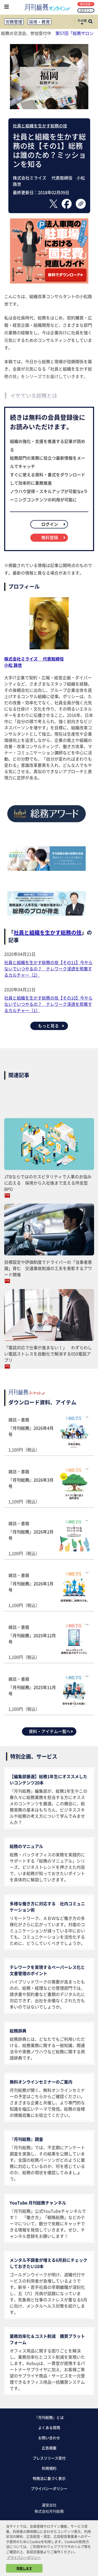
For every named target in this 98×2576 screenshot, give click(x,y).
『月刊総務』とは (49, 2417)
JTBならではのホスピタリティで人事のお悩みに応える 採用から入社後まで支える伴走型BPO (47, 1182)
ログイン (86, 10)
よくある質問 (49, 2427)
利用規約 (49, 2468)
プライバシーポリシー (49, 2488)
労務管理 (13, 22)
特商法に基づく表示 (49, 2478)
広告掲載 (49, 2447)
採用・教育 (39, 22)
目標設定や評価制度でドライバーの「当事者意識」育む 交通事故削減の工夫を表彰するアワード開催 (48, 1268)
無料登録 (86, 4)
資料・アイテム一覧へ (51, 1731)
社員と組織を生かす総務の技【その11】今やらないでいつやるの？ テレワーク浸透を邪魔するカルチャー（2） (48, 968)
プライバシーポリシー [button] (24, 2557)
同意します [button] (24, 2568)
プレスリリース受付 (49, 2458)
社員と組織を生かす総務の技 (40, 125)
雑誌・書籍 (49, 1434)
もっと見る (51, 1025)
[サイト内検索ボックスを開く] (90, 22)
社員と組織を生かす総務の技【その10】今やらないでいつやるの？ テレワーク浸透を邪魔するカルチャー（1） (48, 1004)
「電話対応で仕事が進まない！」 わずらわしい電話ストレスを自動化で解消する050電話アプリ (48, 1353)
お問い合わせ (49, 2437)
